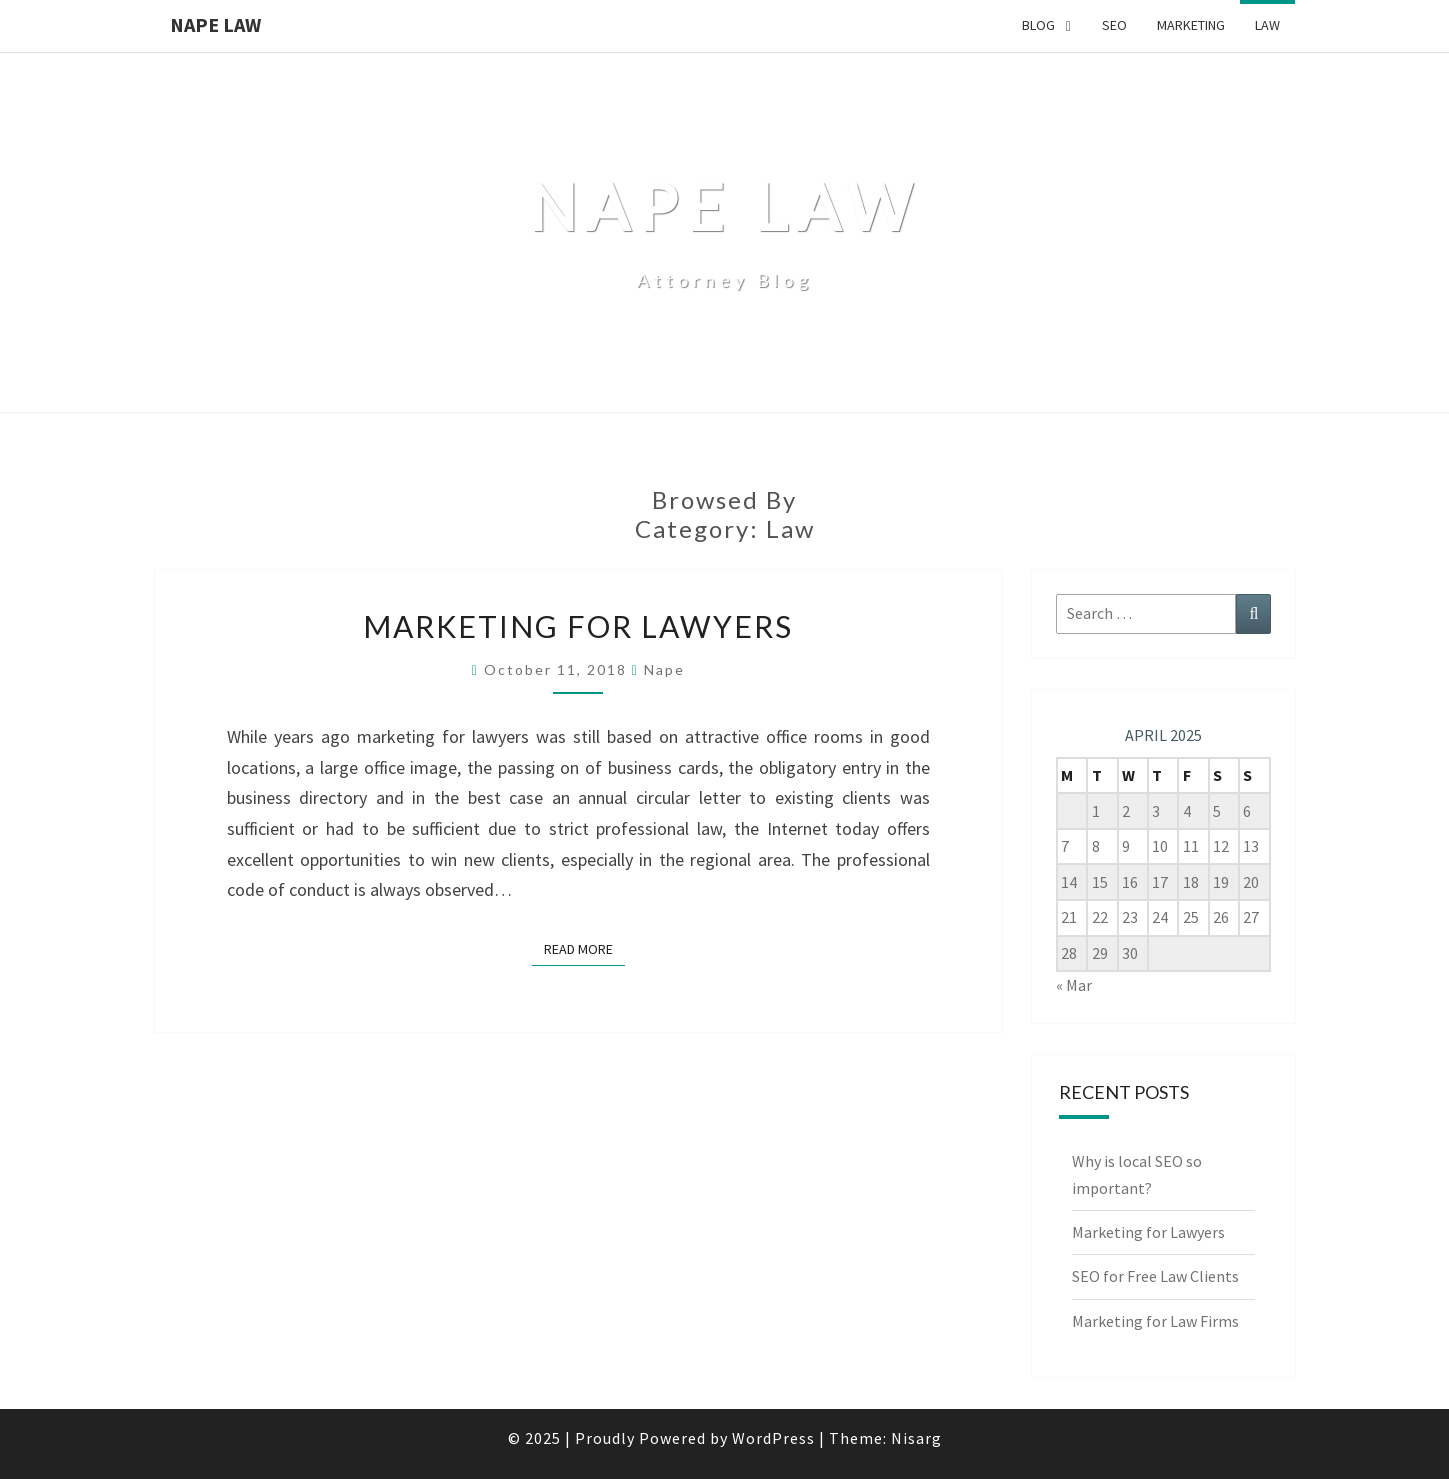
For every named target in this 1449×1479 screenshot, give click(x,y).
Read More (584, 948)
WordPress (773, 1438)
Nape (664, 669)
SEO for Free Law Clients (1155, 1276)
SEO (1114, 25)
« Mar (1074, 985)
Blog (1038, 25)
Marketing (1191, 25)
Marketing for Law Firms (1155, 1321)
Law (1267, 25)
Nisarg (916, 1438)
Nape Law (215, 24)
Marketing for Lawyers (578, 626)
